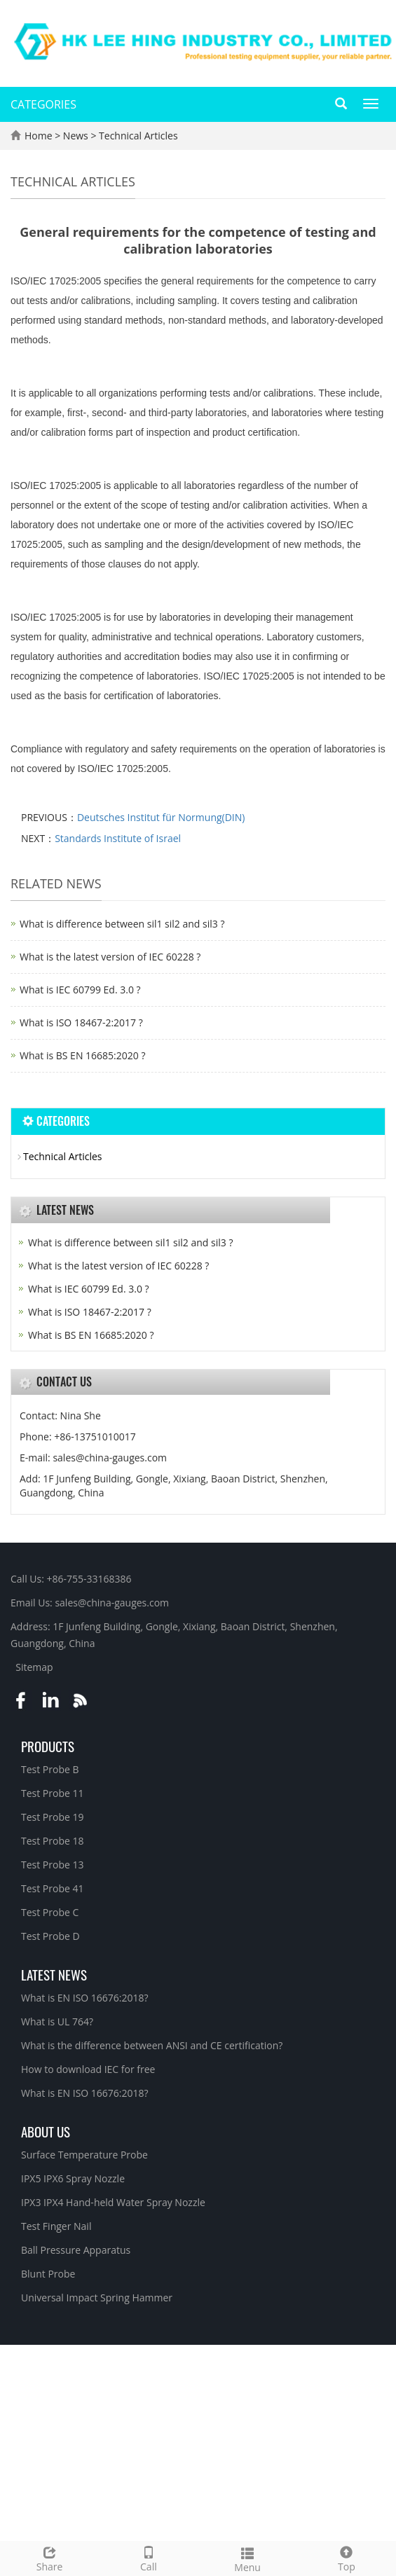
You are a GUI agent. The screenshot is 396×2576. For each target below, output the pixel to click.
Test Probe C (49, 1912)
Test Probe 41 (52, 1888)
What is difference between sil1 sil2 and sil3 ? (122, 923)
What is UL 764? (57, 2021)
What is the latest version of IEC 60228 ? (110, 956)
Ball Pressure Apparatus (75, 2250)
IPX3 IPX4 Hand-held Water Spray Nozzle (113, 2202)
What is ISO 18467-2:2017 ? (81, 1022)
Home (39, 135)
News (77, 135)
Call (148, 2557)
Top (346, 2557)
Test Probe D (50, 1936)
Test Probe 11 (52, 1793)
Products (47, 1746)
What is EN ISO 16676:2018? (85, 1997)
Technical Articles (136, 135)
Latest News (54, 1974)
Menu (248, 2558)
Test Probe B (50, 1769)
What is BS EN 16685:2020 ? (82, 1055)
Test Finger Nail (56, 2226)
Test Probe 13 (52, 1864)
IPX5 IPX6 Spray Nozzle (73, 2178)
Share (49, 2557)
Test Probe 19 (52, 1817)
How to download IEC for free (88, 2069)
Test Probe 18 (52, 1840)
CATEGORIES (43, 104)
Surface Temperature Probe (84, 2154)
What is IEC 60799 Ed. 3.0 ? (80, 989)
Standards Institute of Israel (118, 838)
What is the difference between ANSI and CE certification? (151, 2045)
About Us (45, 2131)
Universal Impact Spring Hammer (96, 2297)
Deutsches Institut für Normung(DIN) (161, 817)
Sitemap (34, 1667)
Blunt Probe (48, 2273)
